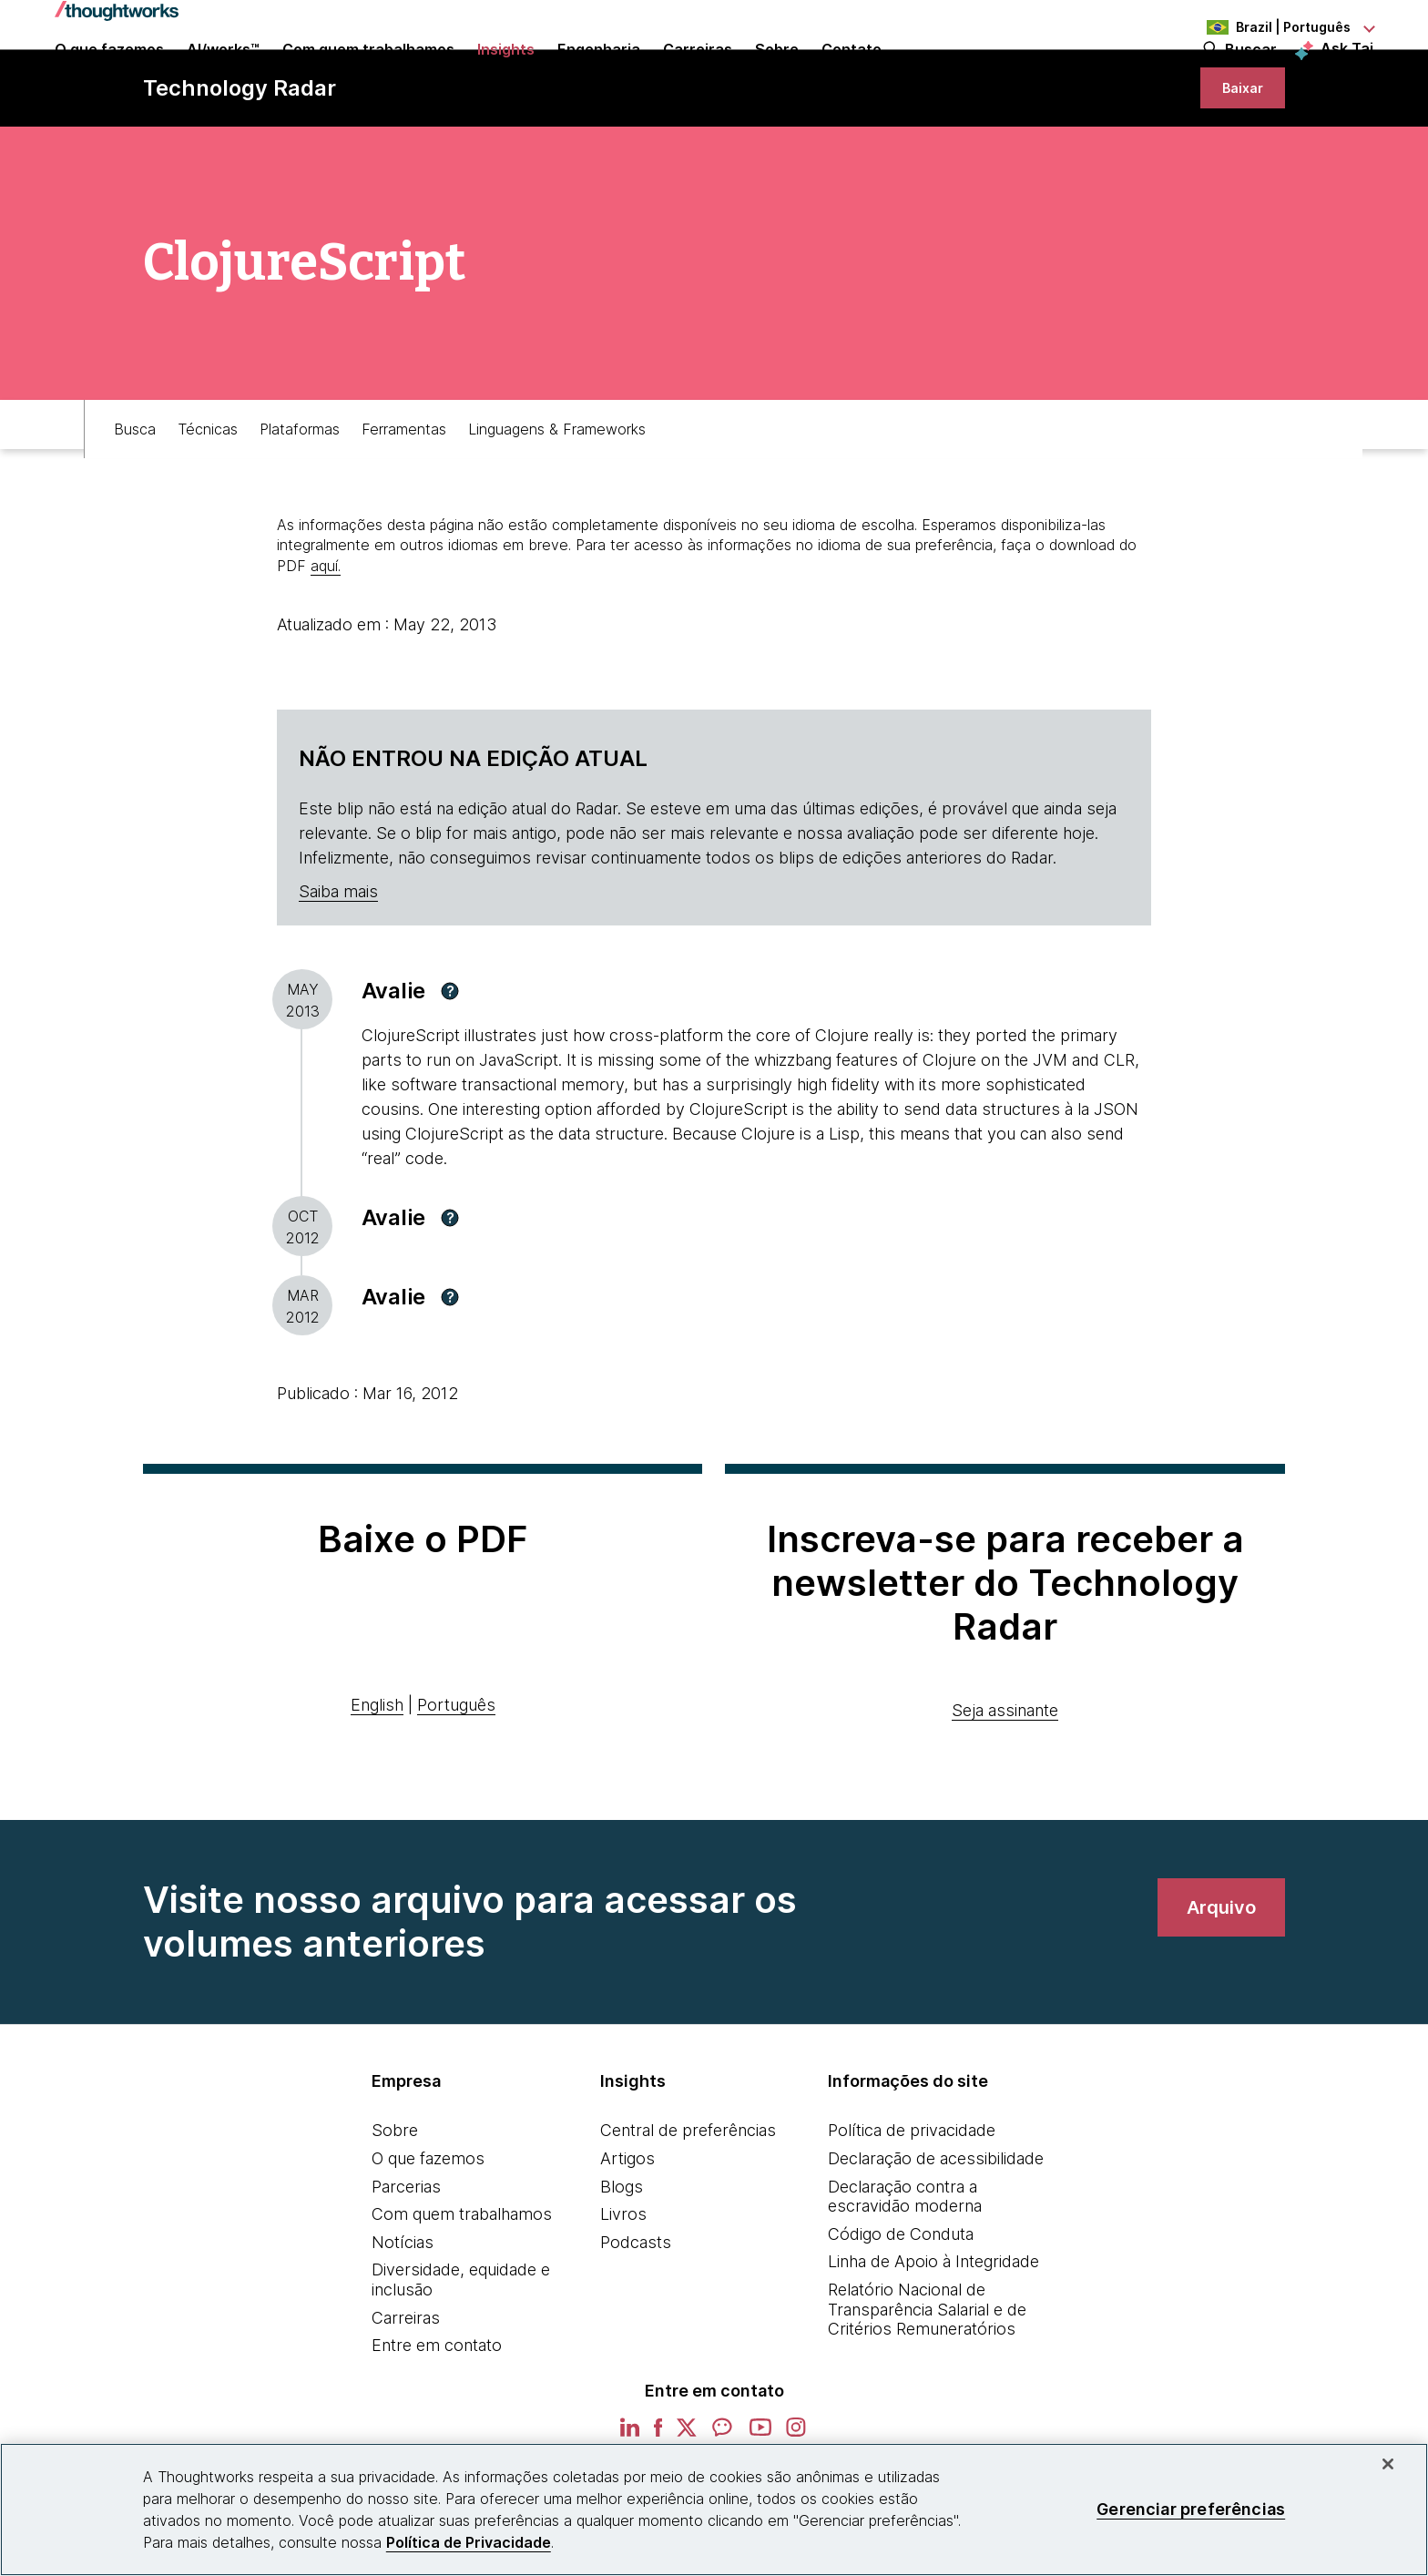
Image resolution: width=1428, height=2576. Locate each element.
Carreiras (406, 2396)
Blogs (621, 2264)
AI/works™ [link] (223, 75)
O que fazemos (428, 2236)
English (377, 1783)
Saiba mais (338, 969)
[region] (714, 2509)
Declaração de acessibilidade (936, 2236)
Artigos (627, 2236)
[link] (1231, 152)
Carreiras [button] (697, 75)
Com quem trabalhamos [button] (368, 75)
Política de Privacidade (468, 2542)
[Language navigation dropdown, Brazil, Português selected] (1273, 27)
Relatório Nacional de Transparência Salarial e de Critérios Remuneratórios (927, 2387)
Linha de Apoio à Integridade (933, 2339)
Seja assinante (1005, 1788)
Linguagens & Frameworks (557, 498)
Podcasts (635, 2320)
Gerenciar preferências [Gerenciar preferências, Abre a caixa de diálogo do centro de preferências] (1190, 2509)
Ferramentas (404, 498)
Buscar (1251, 75)
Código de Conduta (901, 2312)
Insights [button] (506, 75)
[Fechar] (1388, 2464)
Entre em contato (437, 2423)
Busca (135, 498)
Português (456, 1783)
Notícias (403, 2320)
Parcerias (406, 2264)
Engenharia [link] (598, 75)
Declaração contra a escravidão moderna (905, 2275)
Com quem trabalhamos (462, 2292)
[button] (450, 1069)
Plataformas (300, 498)
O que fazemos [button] (109, 75)
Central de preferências (688, 2208)
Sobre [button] (777, 75)
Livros (623, 2292)
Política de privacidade (911, 2208)
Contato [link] (851, 75)
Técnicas (208, 498)
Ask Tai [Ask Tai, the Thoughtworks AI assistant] (1347, 74)
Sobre (395, 2208)
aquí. (326, 644)
